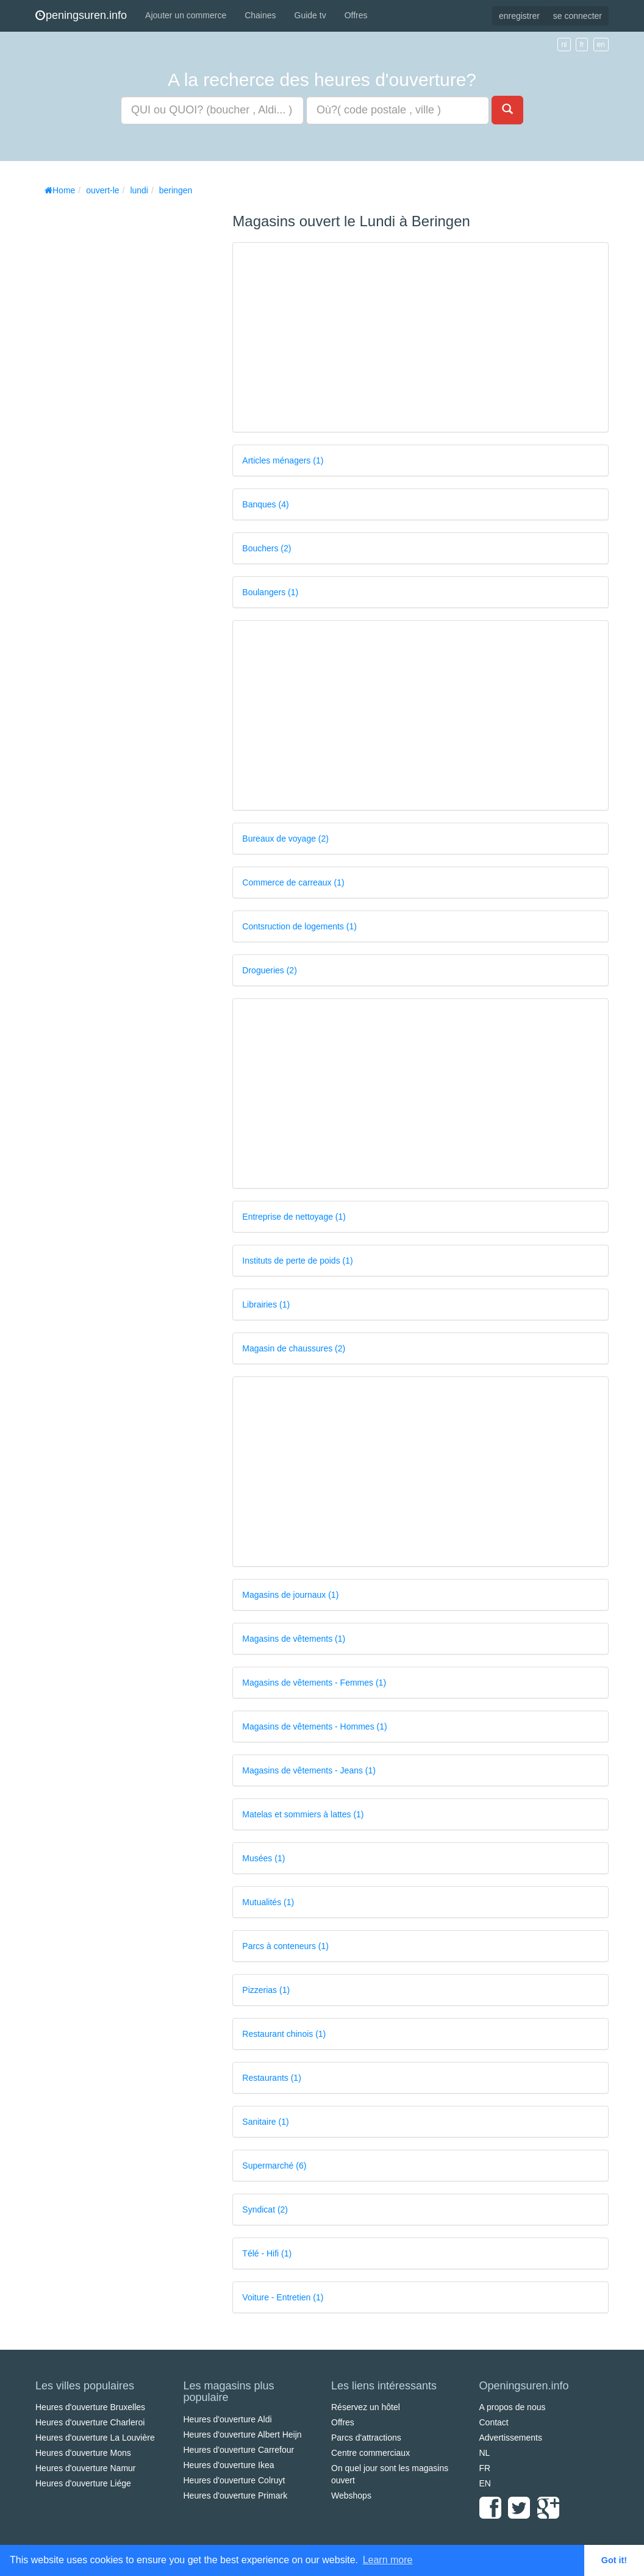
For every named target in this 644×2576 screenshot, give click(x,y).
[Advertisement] (126, 384)
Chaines (260, 15)
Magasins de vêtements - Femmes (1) (314, 1682)
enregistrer (519, 16)
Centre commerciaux (370, 2453)
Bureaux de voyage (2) (285, 838)
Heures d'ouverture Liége (83, 2483)
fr (581, 44)
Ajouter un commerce (185, 15)
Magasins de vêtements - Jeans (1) (309, 1770)
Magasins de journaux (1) (290, 1595)
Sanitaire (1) (265, 2122)
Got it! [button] (614, 2560)
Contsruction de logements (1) (299, 926)
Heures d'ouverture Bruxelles (90, 2407)
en (601, 44)
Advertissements (510, 2437)
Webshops (351, 2495)
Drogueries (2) (269, 970)
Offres (356, 15)
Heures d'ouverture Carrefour (239, 2450)
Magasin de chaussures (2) (293, 1348)
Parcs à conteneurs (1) (285, 1946)
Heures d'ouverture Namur (85, 2468)
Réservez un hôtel (365, 2407)
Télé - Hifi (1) (267, 2253)
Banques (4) (265, 504)
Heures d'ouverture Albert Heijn (243, 2434)
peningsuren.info (81, 15)
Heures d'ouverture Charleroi (90, 2422)
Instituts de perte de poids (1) (297, 1260)
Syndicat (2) (265, 2209)
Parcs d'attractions (366, 2437)
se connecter (577, 16)
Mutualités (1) (268, 1902)
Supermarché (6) (274, 2165)
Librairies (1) (266, 1304)
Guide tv (310, 15)
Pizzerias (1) (266, 1990)
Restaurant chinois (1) (284, 2034)
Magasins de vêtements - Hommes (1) (314, 1726)
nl (564, 44)
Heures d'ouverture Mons (83, 2453)
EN (485, 2483)
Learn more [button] (388, 2560)
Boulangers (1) (270, 592)
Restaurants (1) (271, 2078)
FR (485, 2468)
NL (484, 2453)
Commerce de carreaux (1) (293, 882)
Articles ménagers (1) (282, 460)
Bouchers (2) (266, 548)
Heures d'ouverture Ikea (229, 2465)
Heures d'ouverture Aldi (228, 2419)
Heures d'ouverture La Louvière (95, 2437)
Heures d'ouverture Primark (236, 2495)
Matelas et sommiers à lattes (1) (302, 1814)
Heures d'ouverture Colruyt (234, 2480)
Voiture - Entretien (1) (282, 2297)
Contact (494, 2422)
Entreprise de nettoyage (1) (294, 1217)
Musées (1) (263, 1858)
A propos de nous (512, 2407)
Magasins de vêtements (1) (293, 1639)
